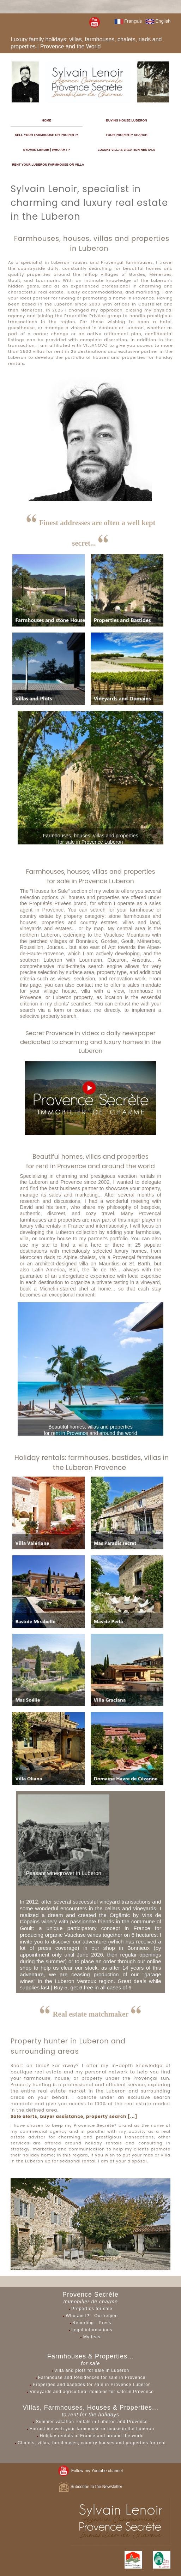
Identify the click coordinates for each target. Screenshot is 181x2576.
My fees (92, 2336)
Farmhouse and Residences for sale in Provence (91, 2377)
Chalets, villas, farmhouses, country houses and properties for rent (92, 2442)
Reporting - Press (91, 2322)
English (158, 21)
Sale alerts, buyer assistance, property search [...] (74, 2116)
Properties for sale (91, 2308)
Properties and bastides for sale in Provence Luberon (92, 2384)
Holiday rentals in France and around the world (92, 2435)
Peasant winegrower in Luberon (63, 1873)
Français (128, 21)
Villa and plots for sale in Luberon (91, 2370)
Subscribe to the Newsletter (90, 2486)
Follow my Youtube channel (90, 2470)
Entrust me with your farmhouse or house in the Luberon (91, 2428)
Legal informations (91, 2329)
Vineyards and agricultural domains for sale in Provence (92, 2391)
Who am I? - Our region (91, 2315)
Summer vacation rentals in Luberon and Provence (92, 2421)
